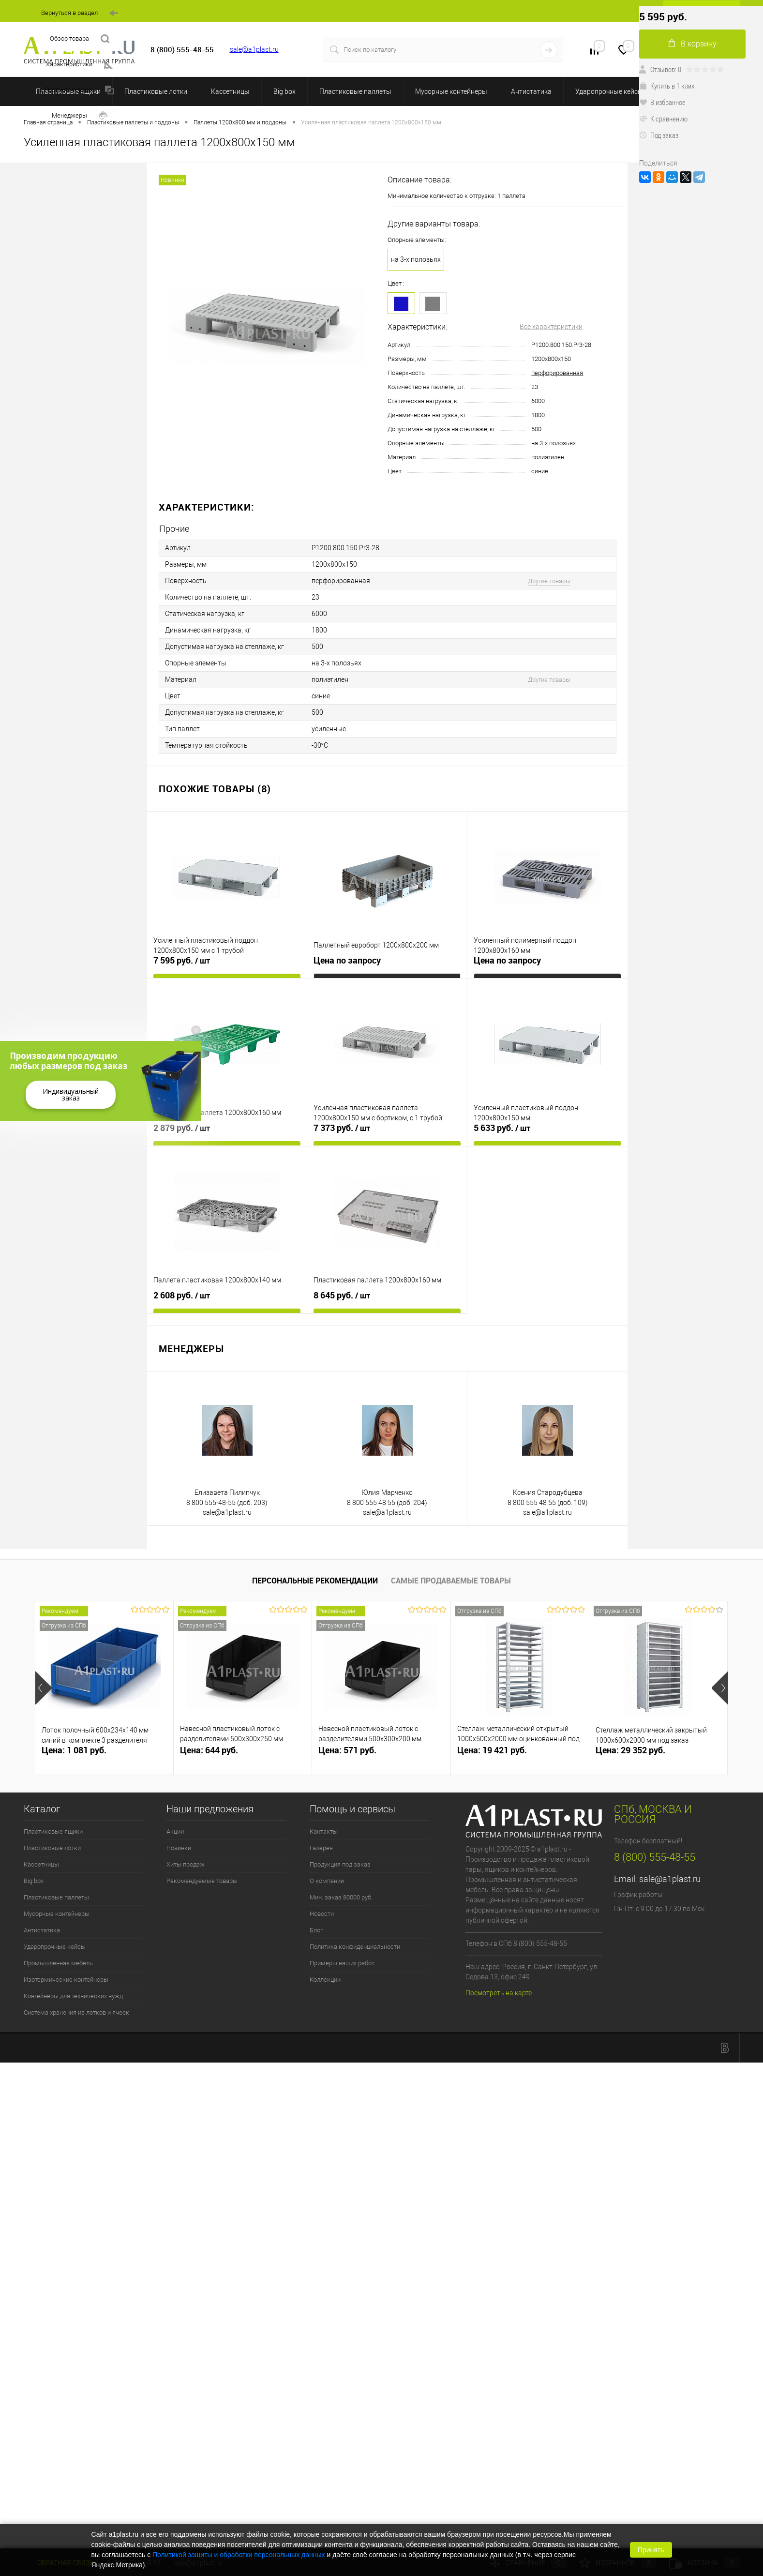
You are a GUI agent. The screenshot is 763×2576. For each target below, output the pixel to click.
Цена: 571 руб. (347, 1750)
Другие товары (549, 581)
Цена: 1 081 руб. (74, 1750)
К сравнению (663, 118)
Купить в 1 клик (667, 85)
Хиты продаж (185, 1864)
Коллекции (325, 1979)
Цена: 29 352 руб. (630, 1750)
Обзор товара (79, 39)
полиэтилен (547, 457)
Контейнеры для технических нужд (73, 1996)
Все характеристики (551, 327)
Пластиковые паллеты (355, 91)
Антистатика (531, 91)
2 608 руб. (181, 1295)
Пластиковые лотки (155, 91)
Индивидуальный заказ (71, 1094)
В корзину (693, 43)
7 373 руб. (342, 1128)
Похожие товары (79, 90)
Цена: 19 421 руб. (492, 1750)
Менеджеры (79, 116)
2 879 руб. (181, 1128)
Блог (316, 1930)
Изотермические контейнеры (66, 1979)
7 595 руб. (181, 960)
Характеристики (79, 64)
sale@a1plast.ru (254, 49)
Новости (322, 1913)
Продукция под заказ (340, 1864)
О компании (327, 1880)
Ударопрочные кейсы (609, 91)
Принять (651, 2550)
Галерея (321, 1848)
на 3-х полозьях (416, 259)
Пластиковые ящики (53, 1831)
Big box (284, 91)
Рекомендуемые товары (202, 1880)
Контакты (324, 1831)
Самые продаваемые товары (451, 1580)
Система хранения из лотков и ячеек (76, 2012)
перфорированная (557, 373)
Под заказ (658, 135)
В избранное (662, 102)
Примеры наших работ (342, 1963)
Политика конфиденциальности (355, 1946)
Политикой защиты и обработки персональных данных (238, 2555)
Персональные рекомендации (315, 1580)
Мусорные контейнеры (451, 91)
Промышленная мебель (58, 1963)
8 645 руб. (342, 1295)
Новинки (178, 1848)
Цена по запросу (347, 960)
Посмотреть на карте (498, 1993)
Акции (175, 1831)
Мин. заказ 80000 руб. (341, 1897)
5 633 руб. (502, 1128)
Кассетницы (230, 91)
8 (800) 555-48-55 (654, 1857)
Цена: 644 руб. (209, 1750)
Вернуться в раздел (79, 13)
